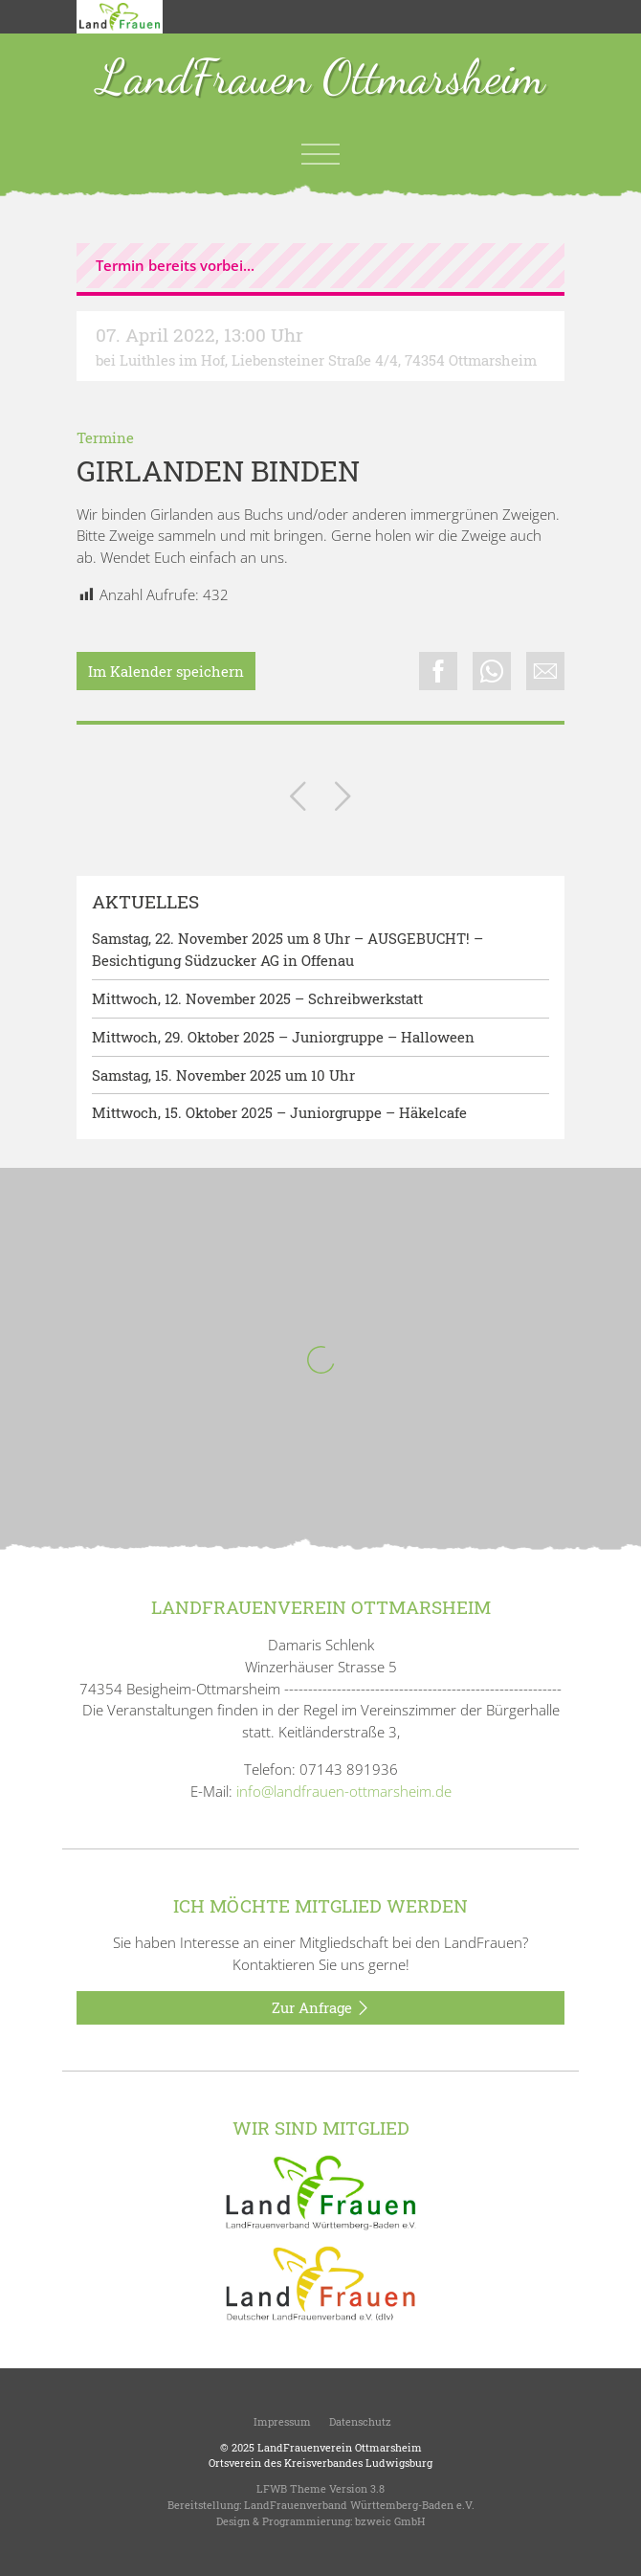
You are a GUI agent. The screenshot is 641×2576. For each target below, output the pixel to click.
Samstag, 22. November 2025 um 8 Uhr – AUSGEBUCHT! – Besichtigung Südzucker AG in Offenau (287, 949)
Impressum (281, 2421)
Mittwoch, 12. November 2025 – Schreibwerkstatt (257, 998)
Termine (105, 437)
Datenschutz (358, 2421)
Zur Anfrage (321, 2008)
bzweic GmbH (390, 2521)
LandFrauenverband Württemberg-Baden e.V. (359, 2505)
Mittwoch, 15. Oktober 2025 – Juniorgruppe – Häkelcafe (279, 1112)
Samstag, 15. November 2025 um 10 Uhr (223, 1075)
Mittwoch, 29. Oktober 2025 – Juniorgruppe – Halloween (283, 1036)
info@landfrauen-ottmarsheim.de (344, 1791)
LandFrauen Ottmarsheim (321, 79)
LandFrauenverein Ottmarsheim (339, 2447)
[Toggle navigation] (320, 154)
